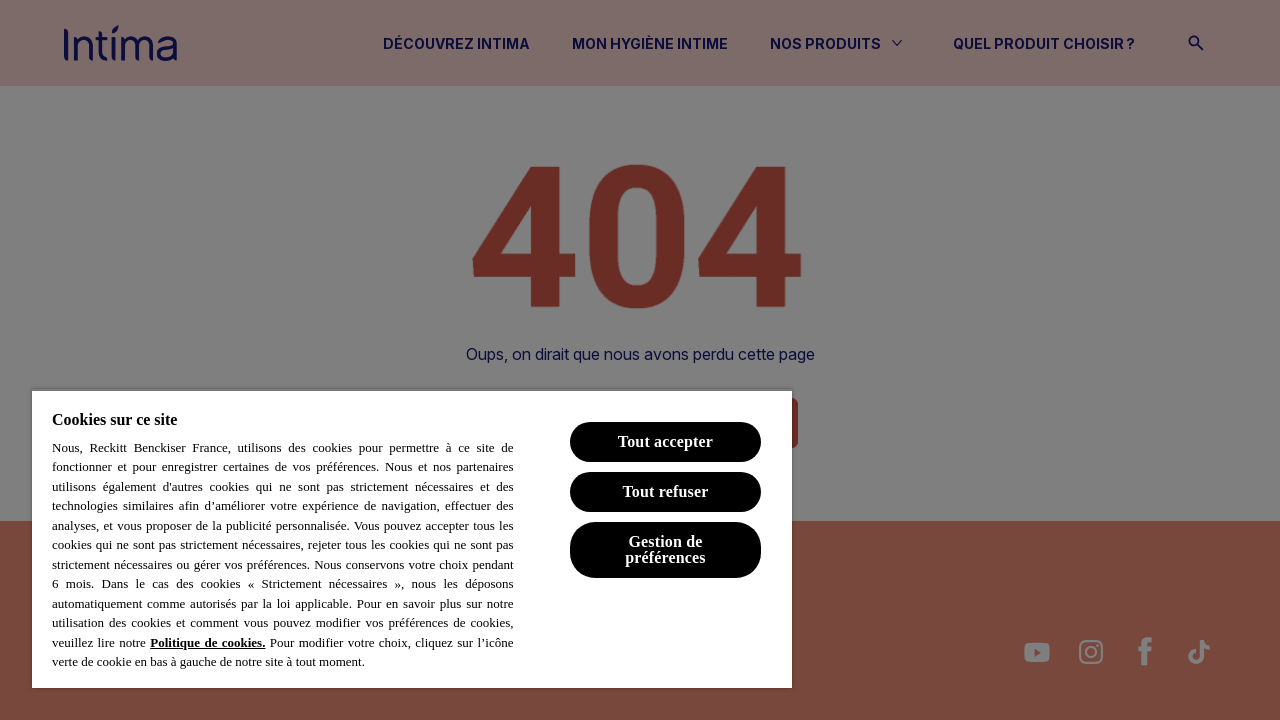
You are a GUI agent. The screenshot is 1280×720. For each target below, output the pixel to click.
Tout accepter (665, 441)
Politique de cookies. (207, 642)
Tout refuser (665, 491)
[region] (412, 538)
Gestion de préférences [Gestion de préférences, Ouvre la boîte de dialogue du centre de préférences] (665, 549)
